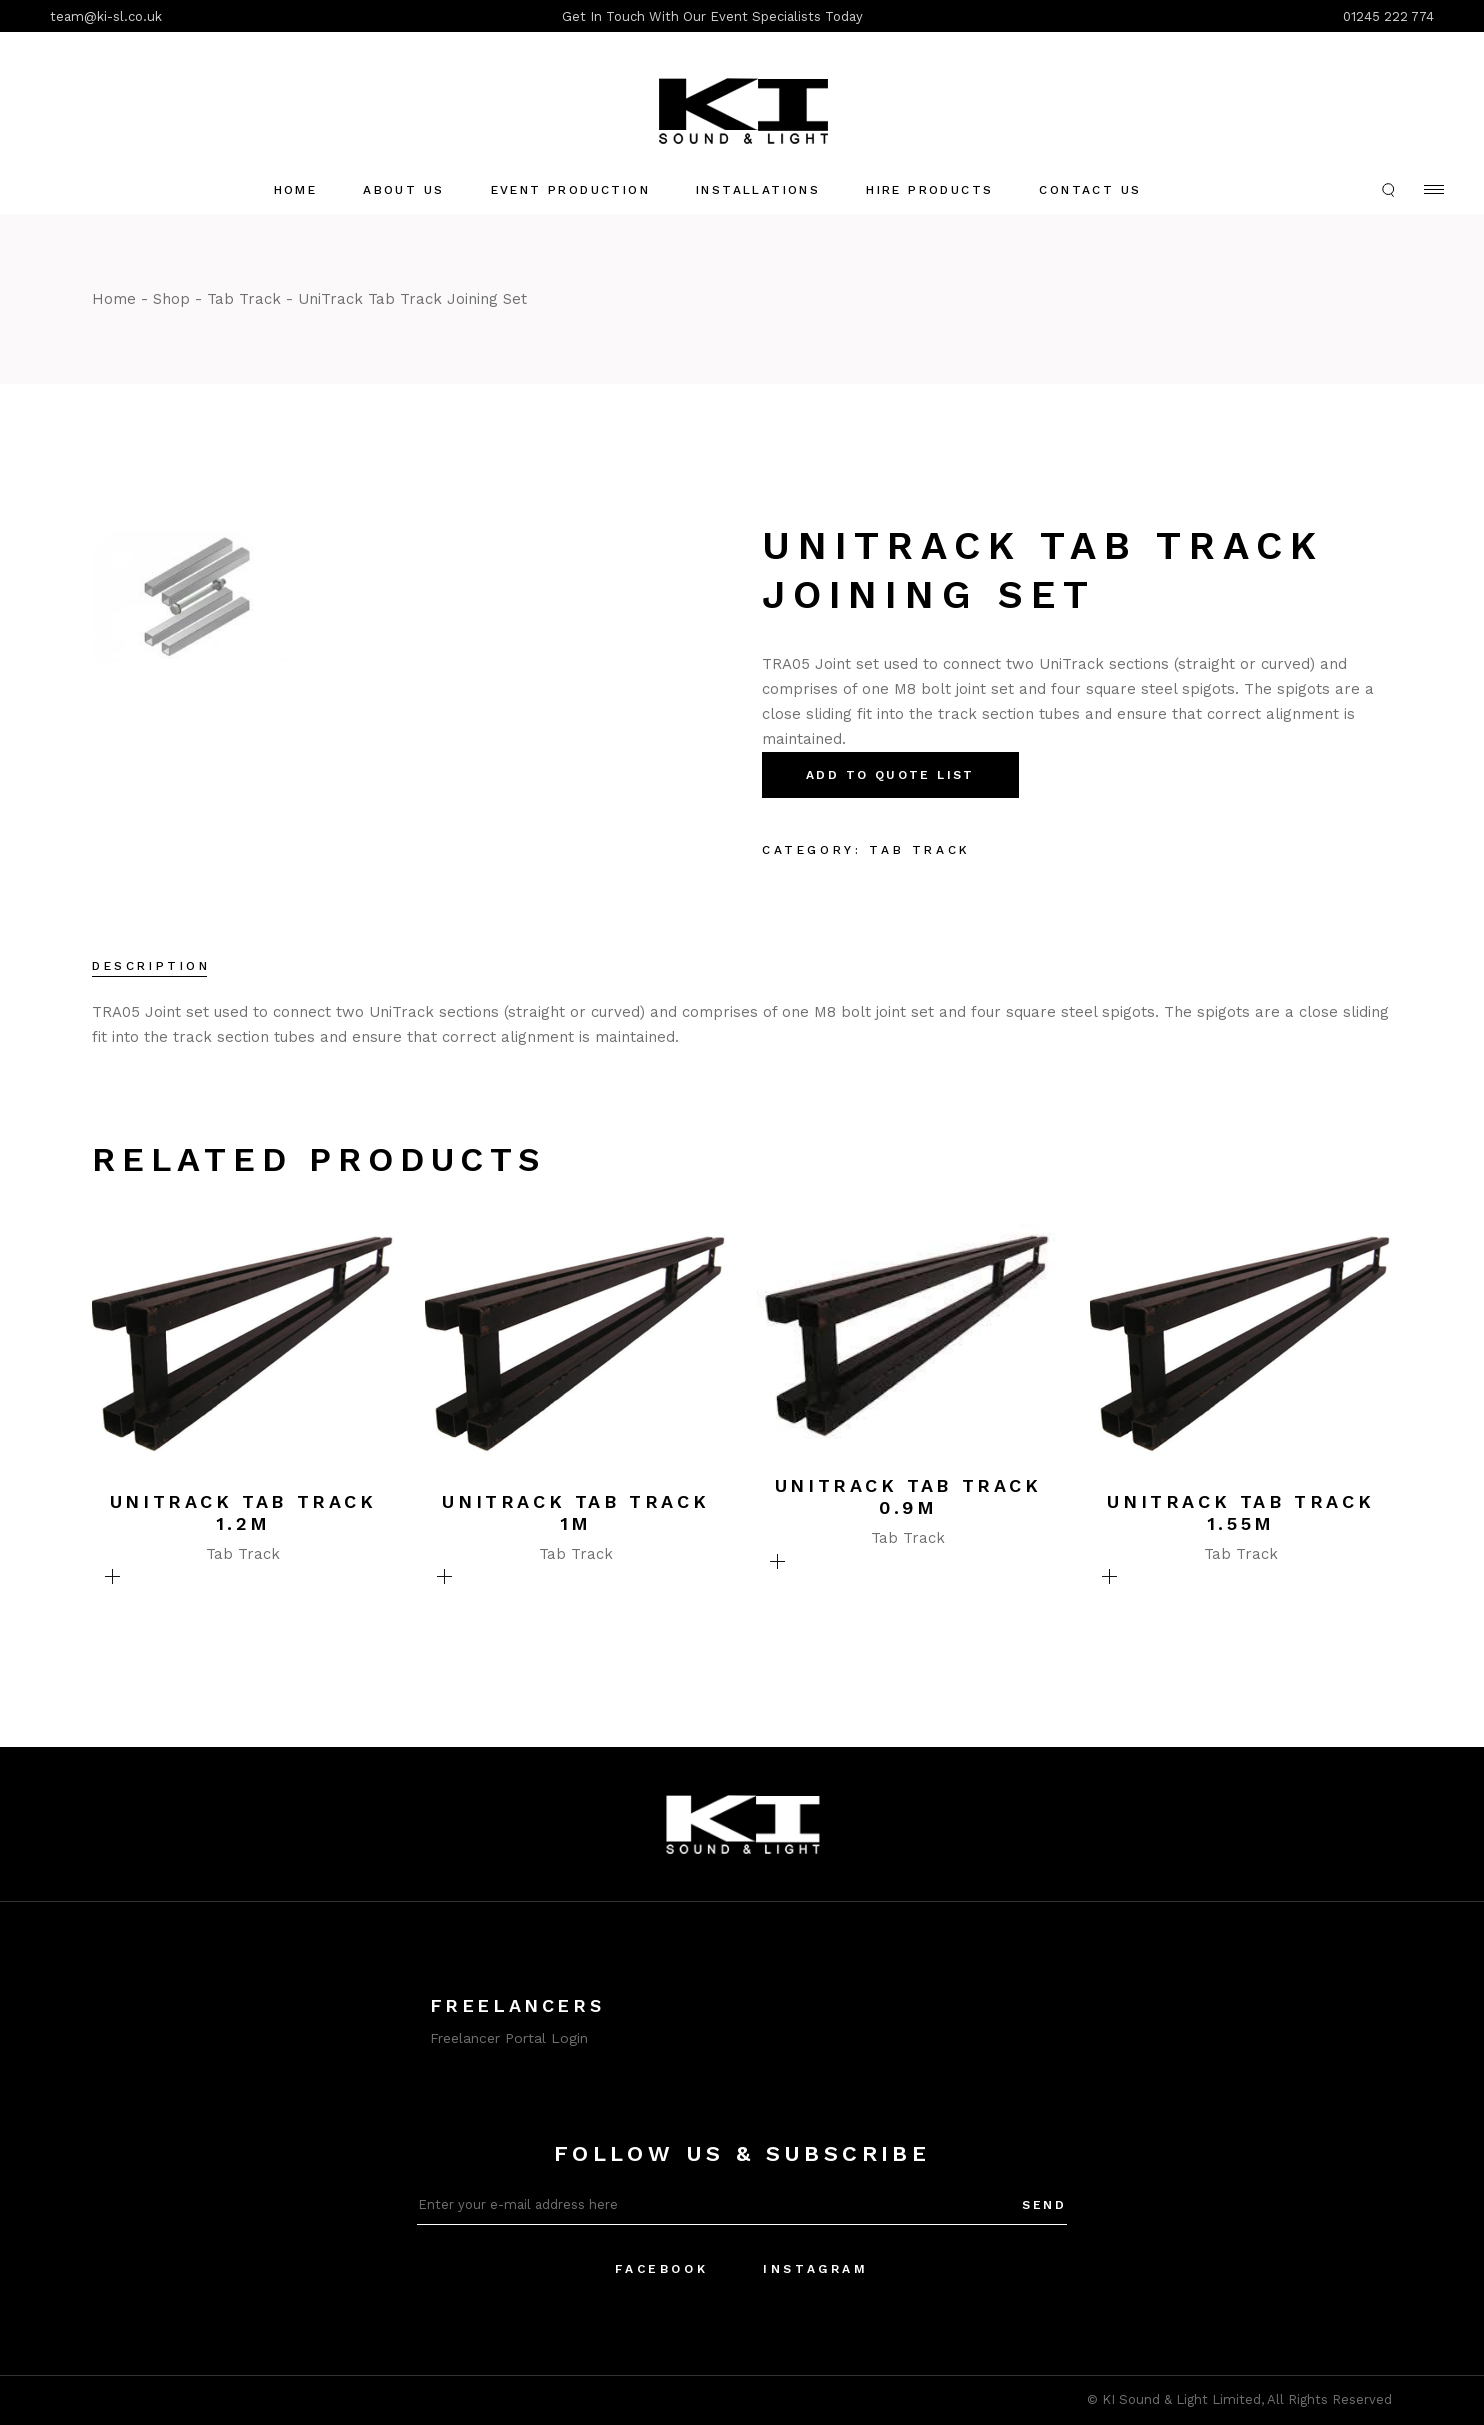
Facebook (661, 2269)
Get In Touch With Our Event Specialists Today (712, 16)
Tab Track (919, 850)
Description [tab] (151, 966)
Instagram (815, 2269)
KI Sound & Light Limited (1181, 2399)
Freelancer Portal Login (509, 2038)
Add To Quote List (890, 775)
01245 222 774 (1388, 16)
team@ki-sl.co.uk (106, 16)
